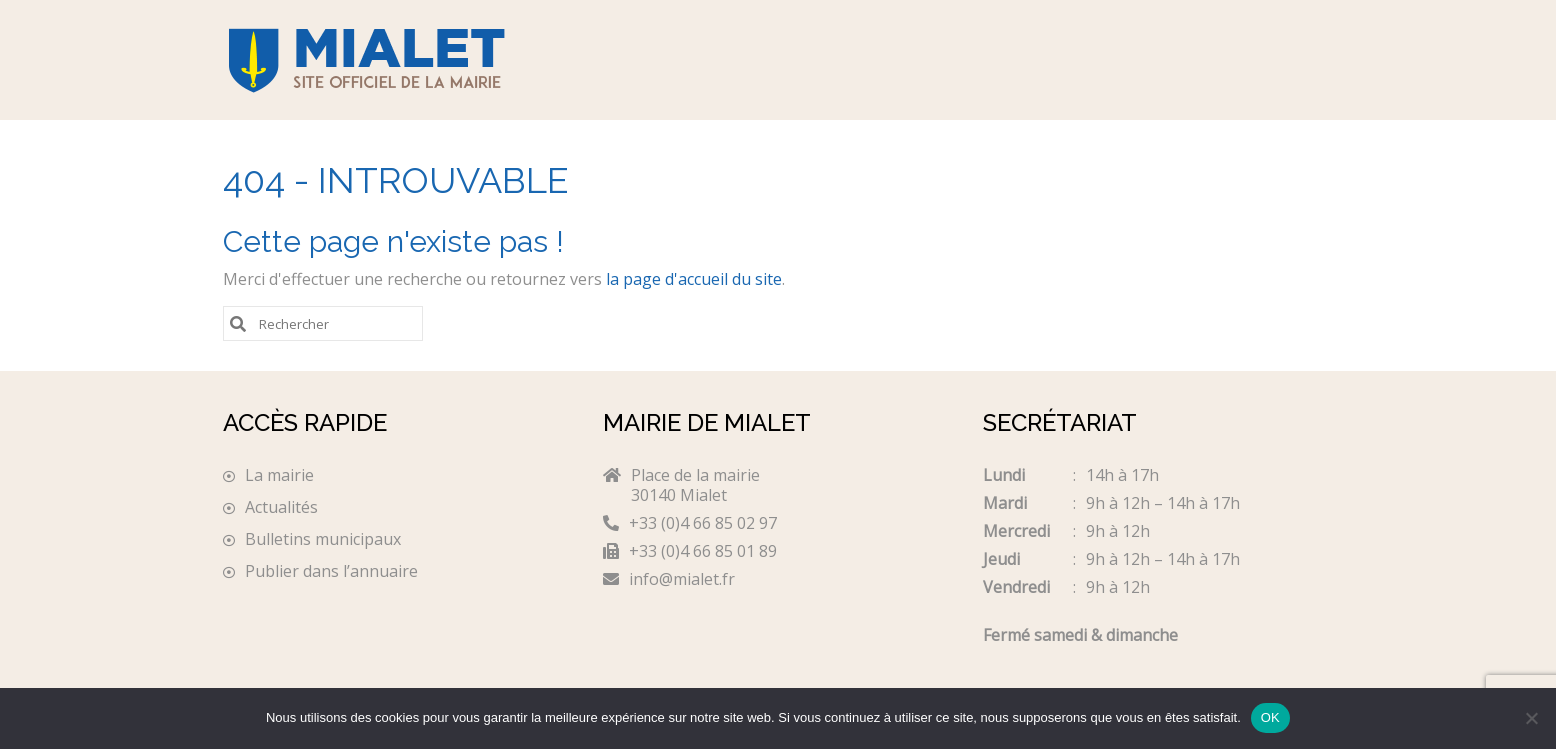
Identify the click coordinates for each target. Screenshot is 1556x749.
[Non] (1531, 718)
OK (1270, 717)
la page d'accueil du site (694, 279)
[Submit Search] (238, 322)
